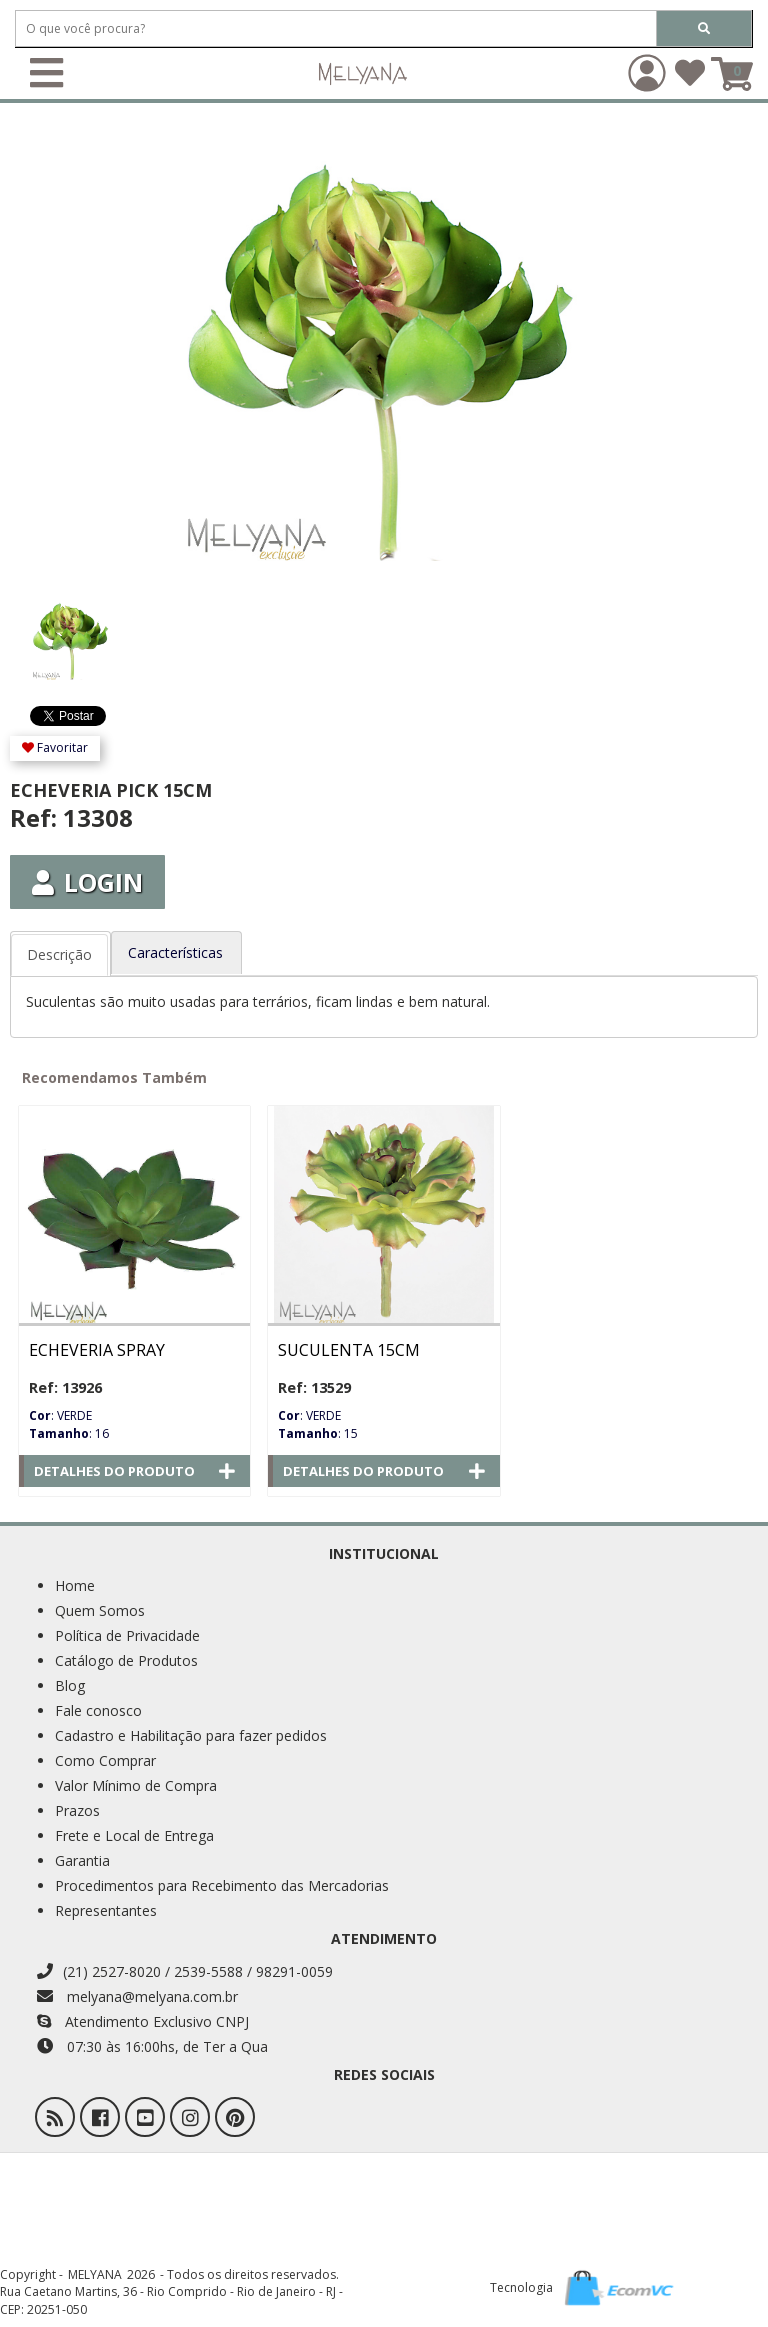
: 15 (318, 1433)
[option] (102, 631)
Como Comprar (105, 1760)
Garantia (82, 1860)
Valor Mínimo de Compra (136, 1785)
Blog (70, 1685)
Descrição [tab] (59, 954)
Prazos (77, 1810)
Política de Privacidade (127, 1635)
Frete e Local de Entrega (134, 1835)
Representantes (106, 1910)
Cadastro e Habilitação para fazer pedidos (191, 1735)
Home (75, 1585)
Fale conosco (98, 1710)
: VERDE (60, 1415)
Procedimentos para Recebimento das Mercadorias (222, 1885)
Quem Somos (100, 1610)
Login (87, 882)
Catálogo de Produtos (126, 1660)
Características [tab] (175, 952)
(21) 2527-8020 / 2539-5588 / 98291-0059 (185, 1971)
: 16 (69, 1433)
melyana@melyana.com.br (137, 1996)
